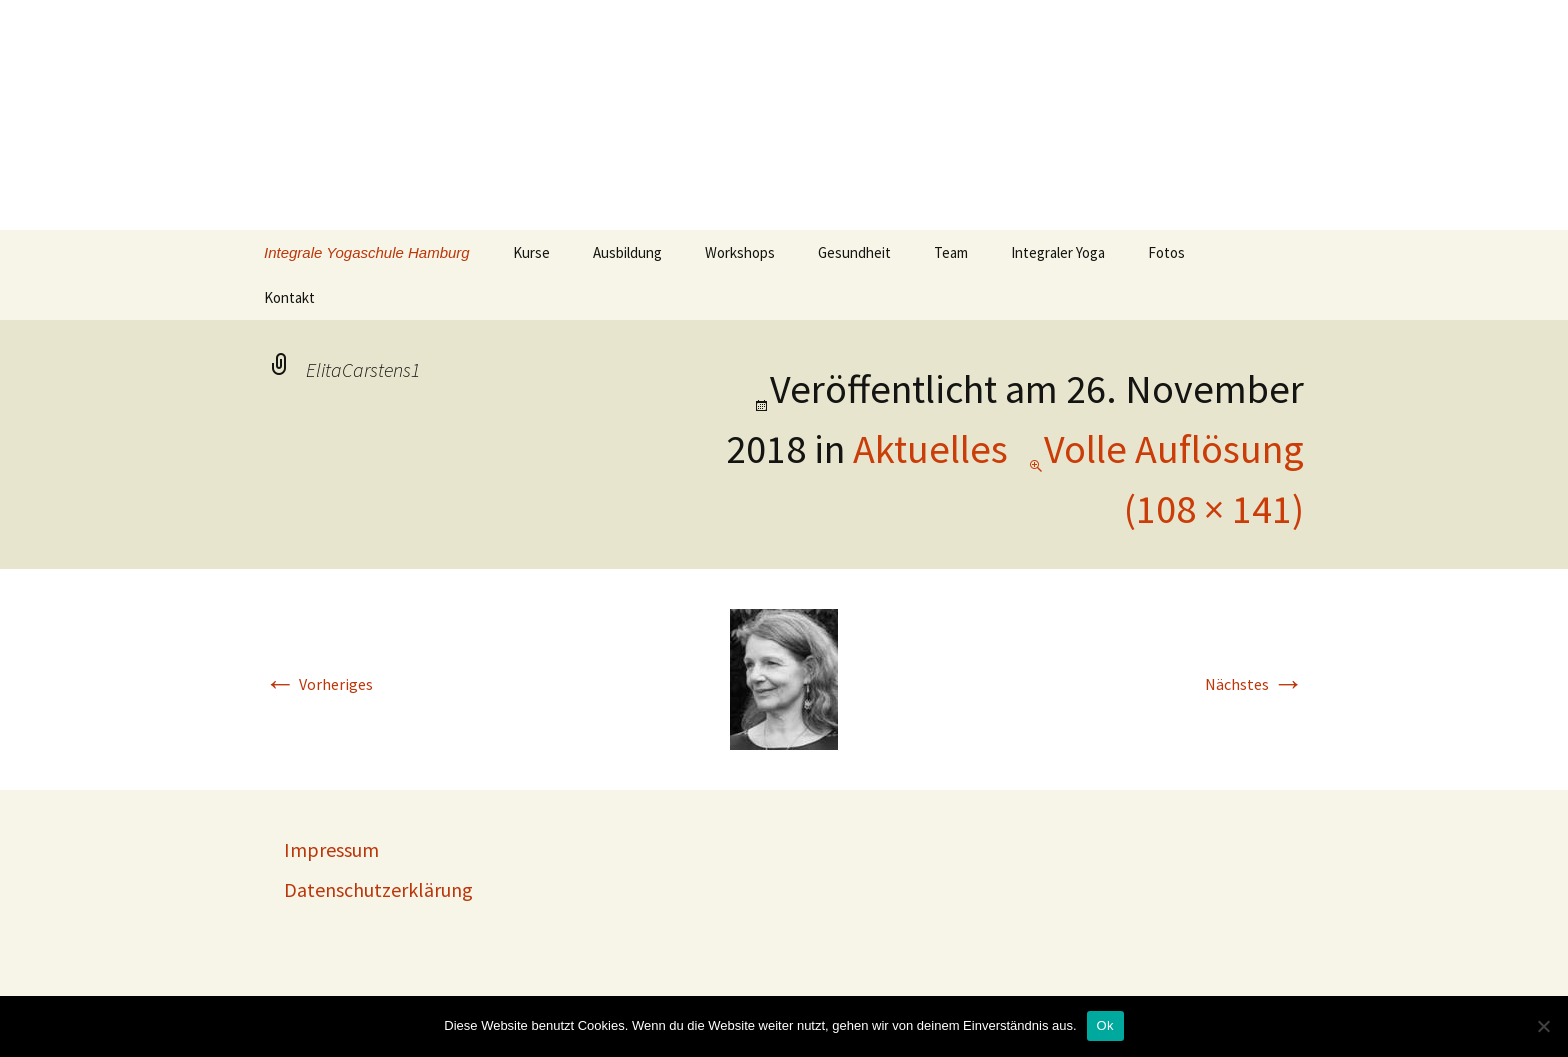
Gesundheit (854, 252)
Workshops (740, 252)
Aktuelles (930, 449)
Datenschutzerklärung (378, 889)
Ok (1105, 1025)
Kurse (531, 252)
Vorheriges (318, 684)
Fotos (1166, 252)
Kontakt (289, 297)
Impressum (331, 849)
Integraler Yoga (1058, 252)
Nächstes (1254, 684)
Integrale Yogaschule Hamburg (367, 252)
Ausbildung (627, 252)
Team (951, 252)
